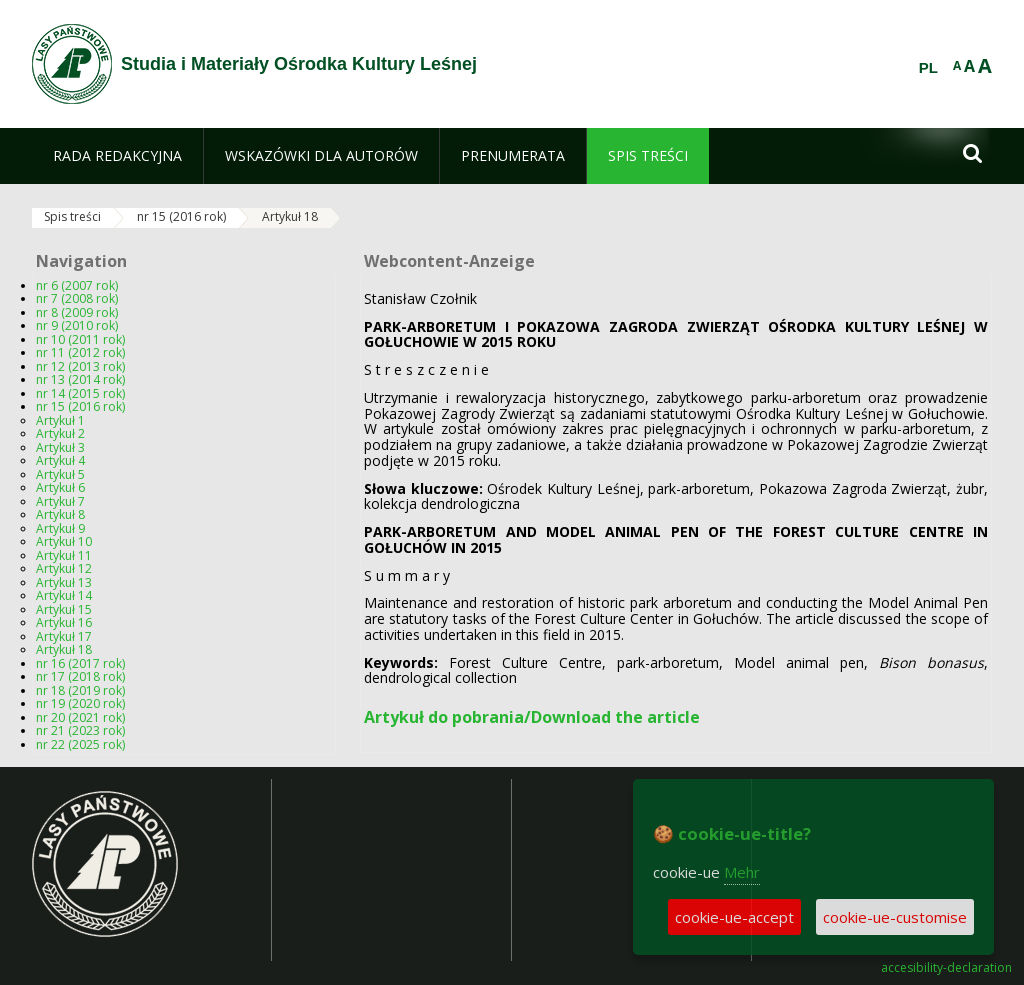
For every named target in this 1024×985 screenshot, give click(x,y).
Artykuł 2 (60, 433)
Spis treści (72, 216)
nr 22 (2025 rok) (80, 744)
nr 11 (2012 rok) (80, 352)
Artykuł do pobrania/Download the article (532, 717)
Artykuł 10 (64, 541)
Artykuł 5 (60, 474)
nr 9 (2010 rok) (77, 325)
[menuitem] (117, 156)
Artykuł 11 (64, 555)
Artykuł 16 (64, 622)
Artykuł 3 (60, 447)
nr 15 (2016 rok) (181, 216)
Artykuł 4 (60, 460)
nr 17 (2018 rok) (80, 676)
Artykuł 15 (64, 609)
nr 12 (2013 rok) (80, 366)
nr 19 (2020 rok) (80, 703)
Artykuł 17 (64, 636)
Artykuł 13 (64, 582)
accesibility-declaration (946, 968)
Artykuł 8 (60, 514)
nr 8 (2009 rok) (77, 312)
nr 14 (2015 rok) (80, 393)
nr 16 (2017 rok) (80, 663)
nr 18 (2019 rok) (80, 690)
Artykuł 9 (60, 528)
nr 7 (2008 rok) (77, 298)
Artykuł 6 (60, 487)
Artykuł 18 (290, 216)
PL (928, 68)
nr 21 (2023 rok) (80, 730)
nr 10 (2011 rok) (80, 339)
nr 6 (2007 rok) (77, 285)
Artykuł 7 (60, 501)
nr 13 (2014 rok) (80, 379)
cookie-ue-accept (734, 917)
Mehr (742, 872)
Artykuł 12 (64, 568)
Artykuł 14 (64, 595)
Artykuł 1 (60, 420)
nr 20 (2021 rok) (80, 717)
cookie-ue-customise (895, 917)
